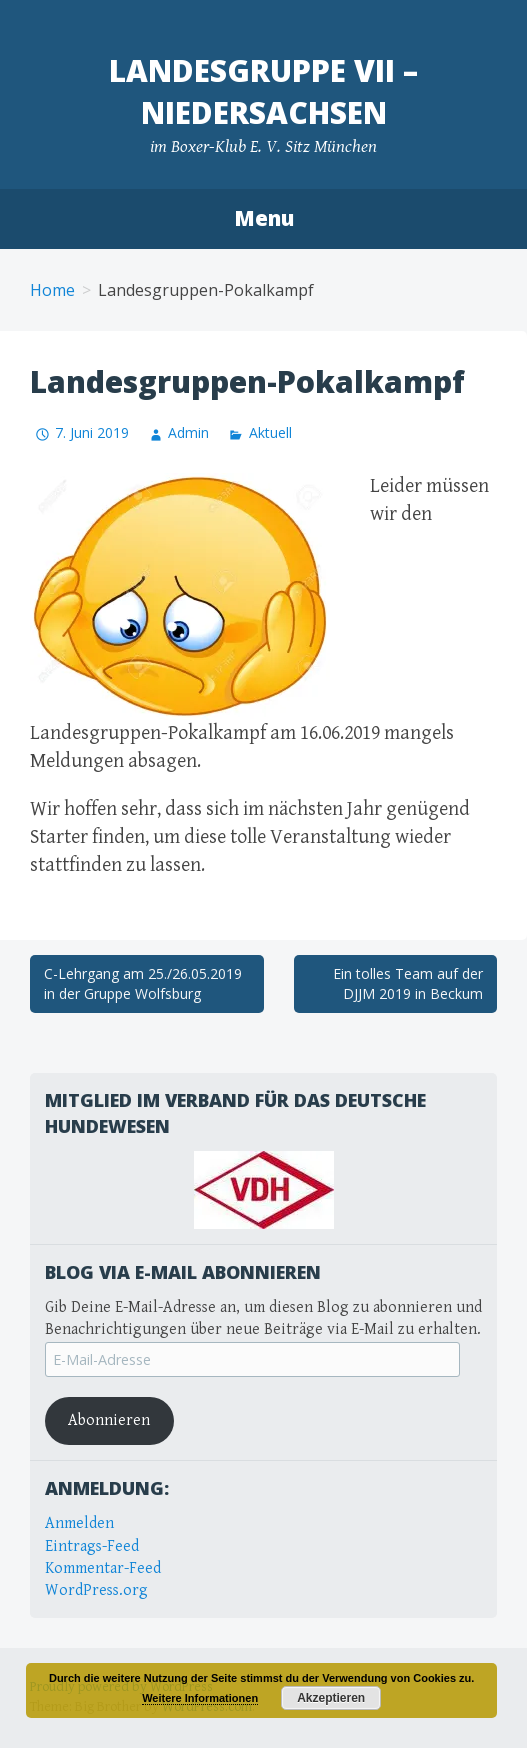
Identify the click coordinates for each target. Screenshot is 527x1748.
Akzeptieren (331, 1698)
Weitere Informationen (200, 1698)
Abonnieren (109, 1420)
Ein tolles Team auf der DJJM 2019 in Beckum (408, 983)
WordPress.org (96, 1590)
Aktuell (270, 432)
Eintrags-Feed (92, 1546)
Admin (188, 432)
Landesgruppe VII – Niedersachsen (263, 91)
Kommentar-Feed (103, 1568)
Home (52, 290)
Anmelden (79, 1523)
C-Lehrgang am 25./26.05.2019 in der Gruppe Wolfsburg (143, 983)
